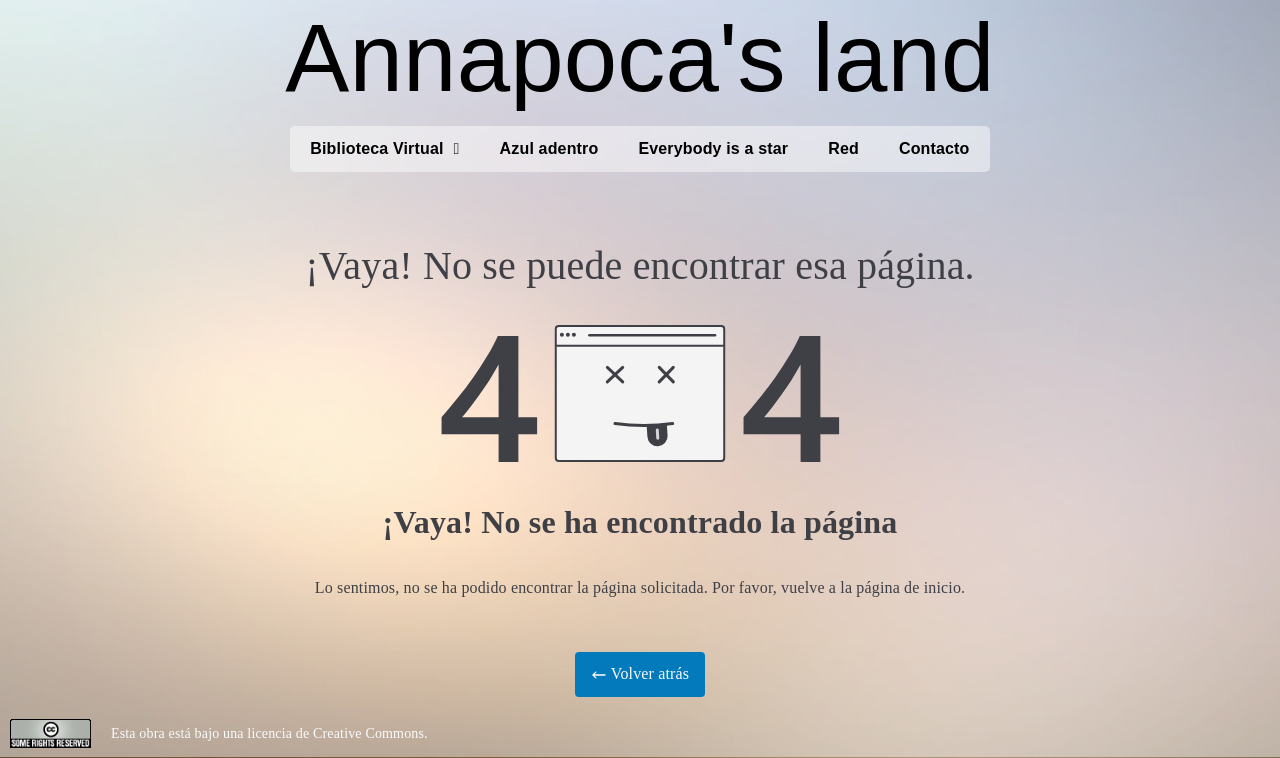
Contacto (934, 148)
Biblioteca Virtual (384, 149)
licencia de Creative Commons (335, 733)
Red (843, 148)
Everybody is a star (713, 148)
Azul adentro (549, 148)
